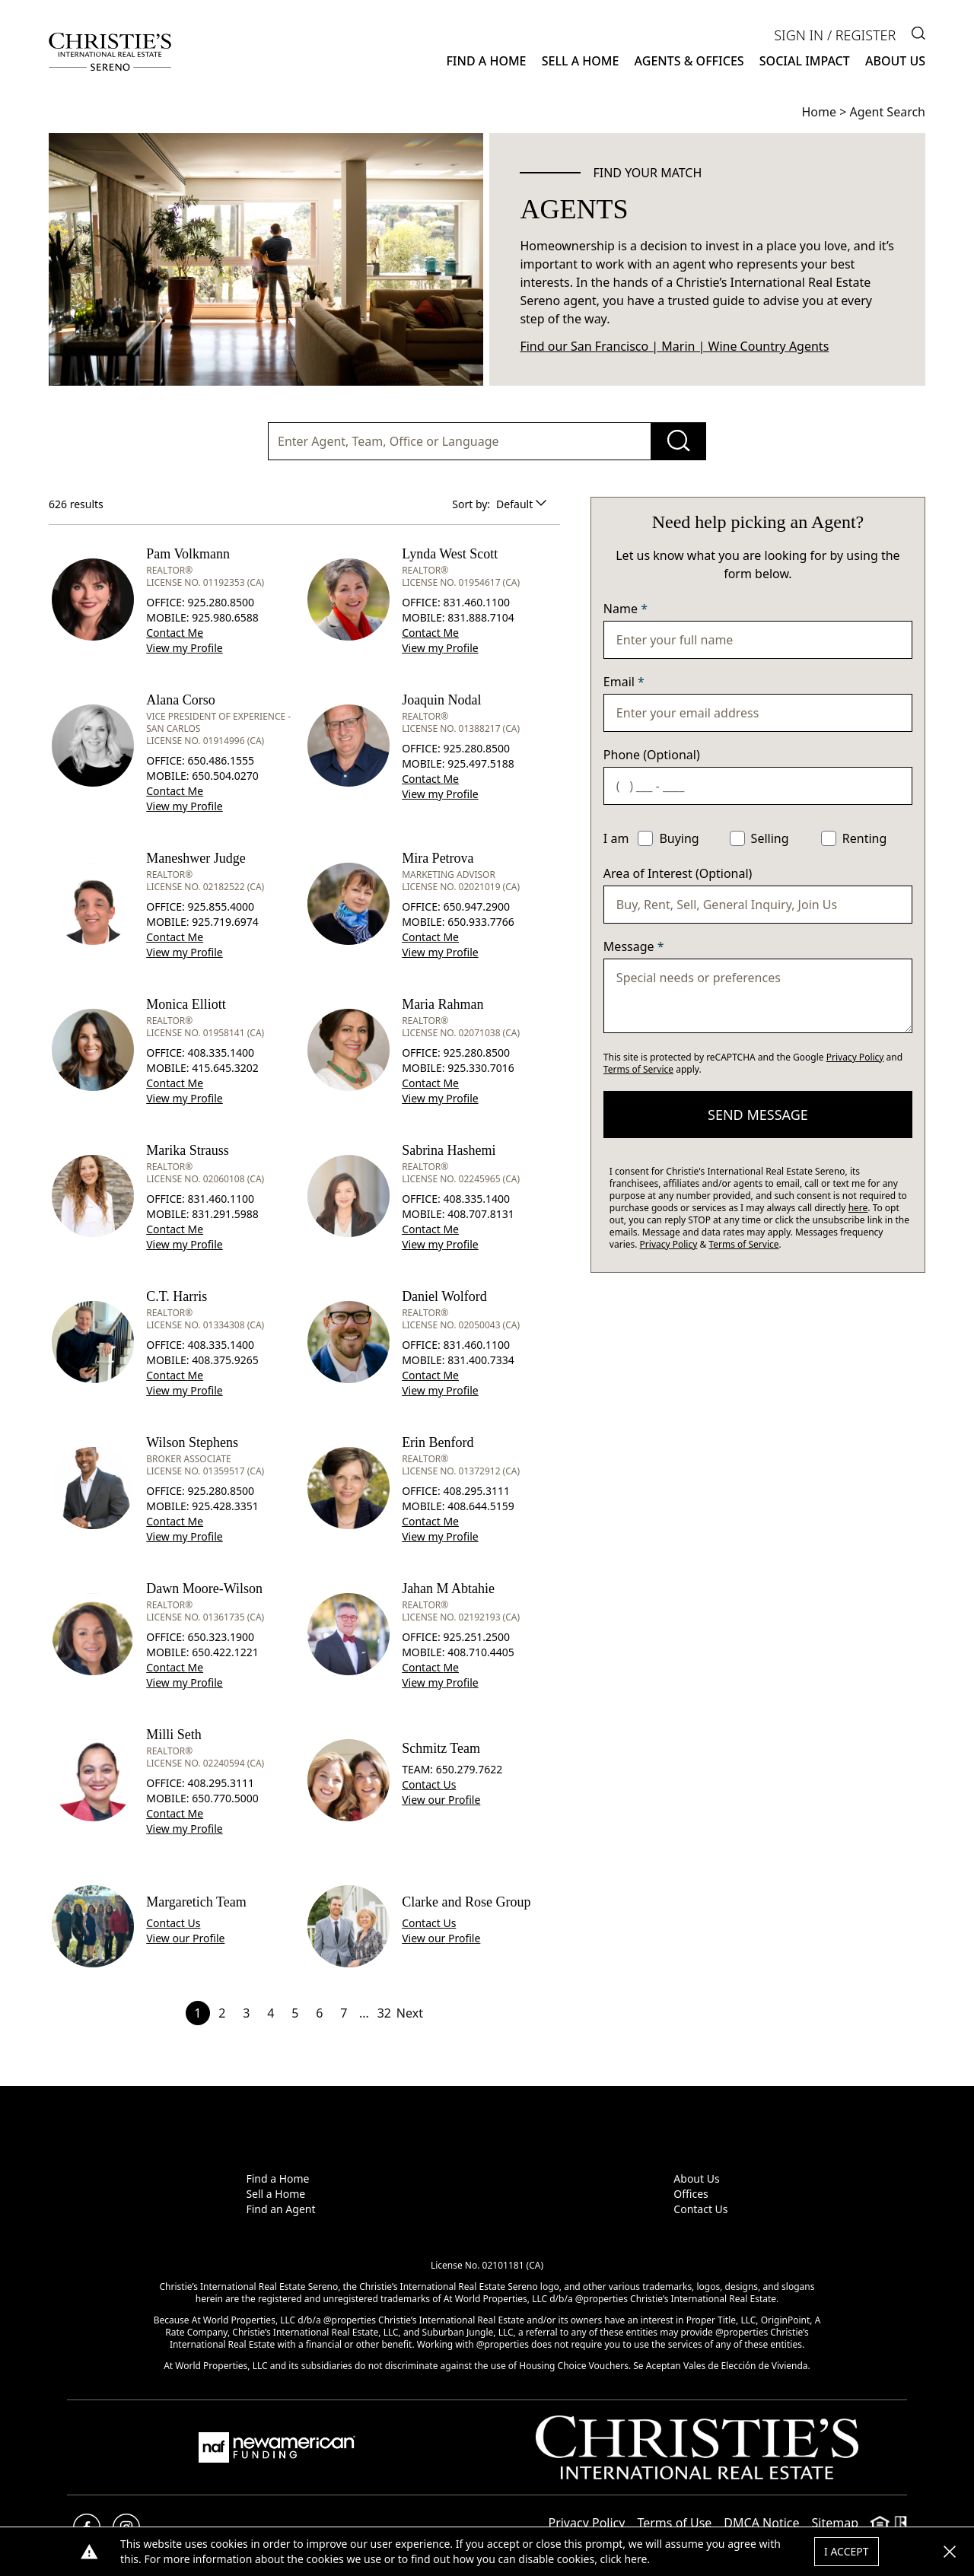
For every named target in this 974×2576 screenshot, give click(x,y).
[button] (950, 2552)
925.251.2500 (476, 1637)
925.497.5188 (480, 763)
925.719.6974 (225, 921)
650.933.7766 (480, 921)
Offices (690, 2193)
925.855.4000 (220, 906)
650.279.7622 (469, 1769)
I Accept (846, 2551)
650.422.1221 (225, 1652)
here (858, 1207)
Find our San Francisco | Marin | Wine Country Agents (674, 346)
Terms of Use (674, 2522)
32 (384, 2013)
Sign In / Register (835, 35)
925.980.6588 (225, 617)
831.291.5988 (225, 1214)
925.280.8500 (220, 602)
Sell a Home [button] (580, 60)
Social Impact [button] (804, 60)
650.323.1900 (220, 1637)
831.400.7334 (480, 1360)
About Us (696, 2178)
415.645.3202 (225, 1068)
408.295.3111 (476, 1491)
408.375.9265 (225, 1360)
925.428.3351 (225, 1506)
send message (758, 1114)
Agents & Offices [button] (689, 60)
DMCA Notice (761, 2522)
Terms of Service (638, 1069)
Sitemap (835, 2522)
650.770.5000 (225, 1798)
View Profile (184, 648)
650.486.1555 (220, 760)
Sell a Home (275, 2193)
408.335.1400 (220, 1052)
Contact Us (700, 2209)
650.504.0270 (225, 775)
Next (409, 2013)
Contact (174, 632)
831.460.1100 (476, 602)
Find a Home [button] (486, 60)
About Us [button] (895, 60)
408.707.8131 (480, 1214)
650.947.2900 (476, 906)
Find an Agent (280, 2209)
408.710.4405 (480, 1652)
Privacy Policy (855, 1057)
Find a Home (277, 2178)
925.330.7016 (480, 1068)
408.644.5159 (480, 1506)
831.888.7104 (480, 617)
